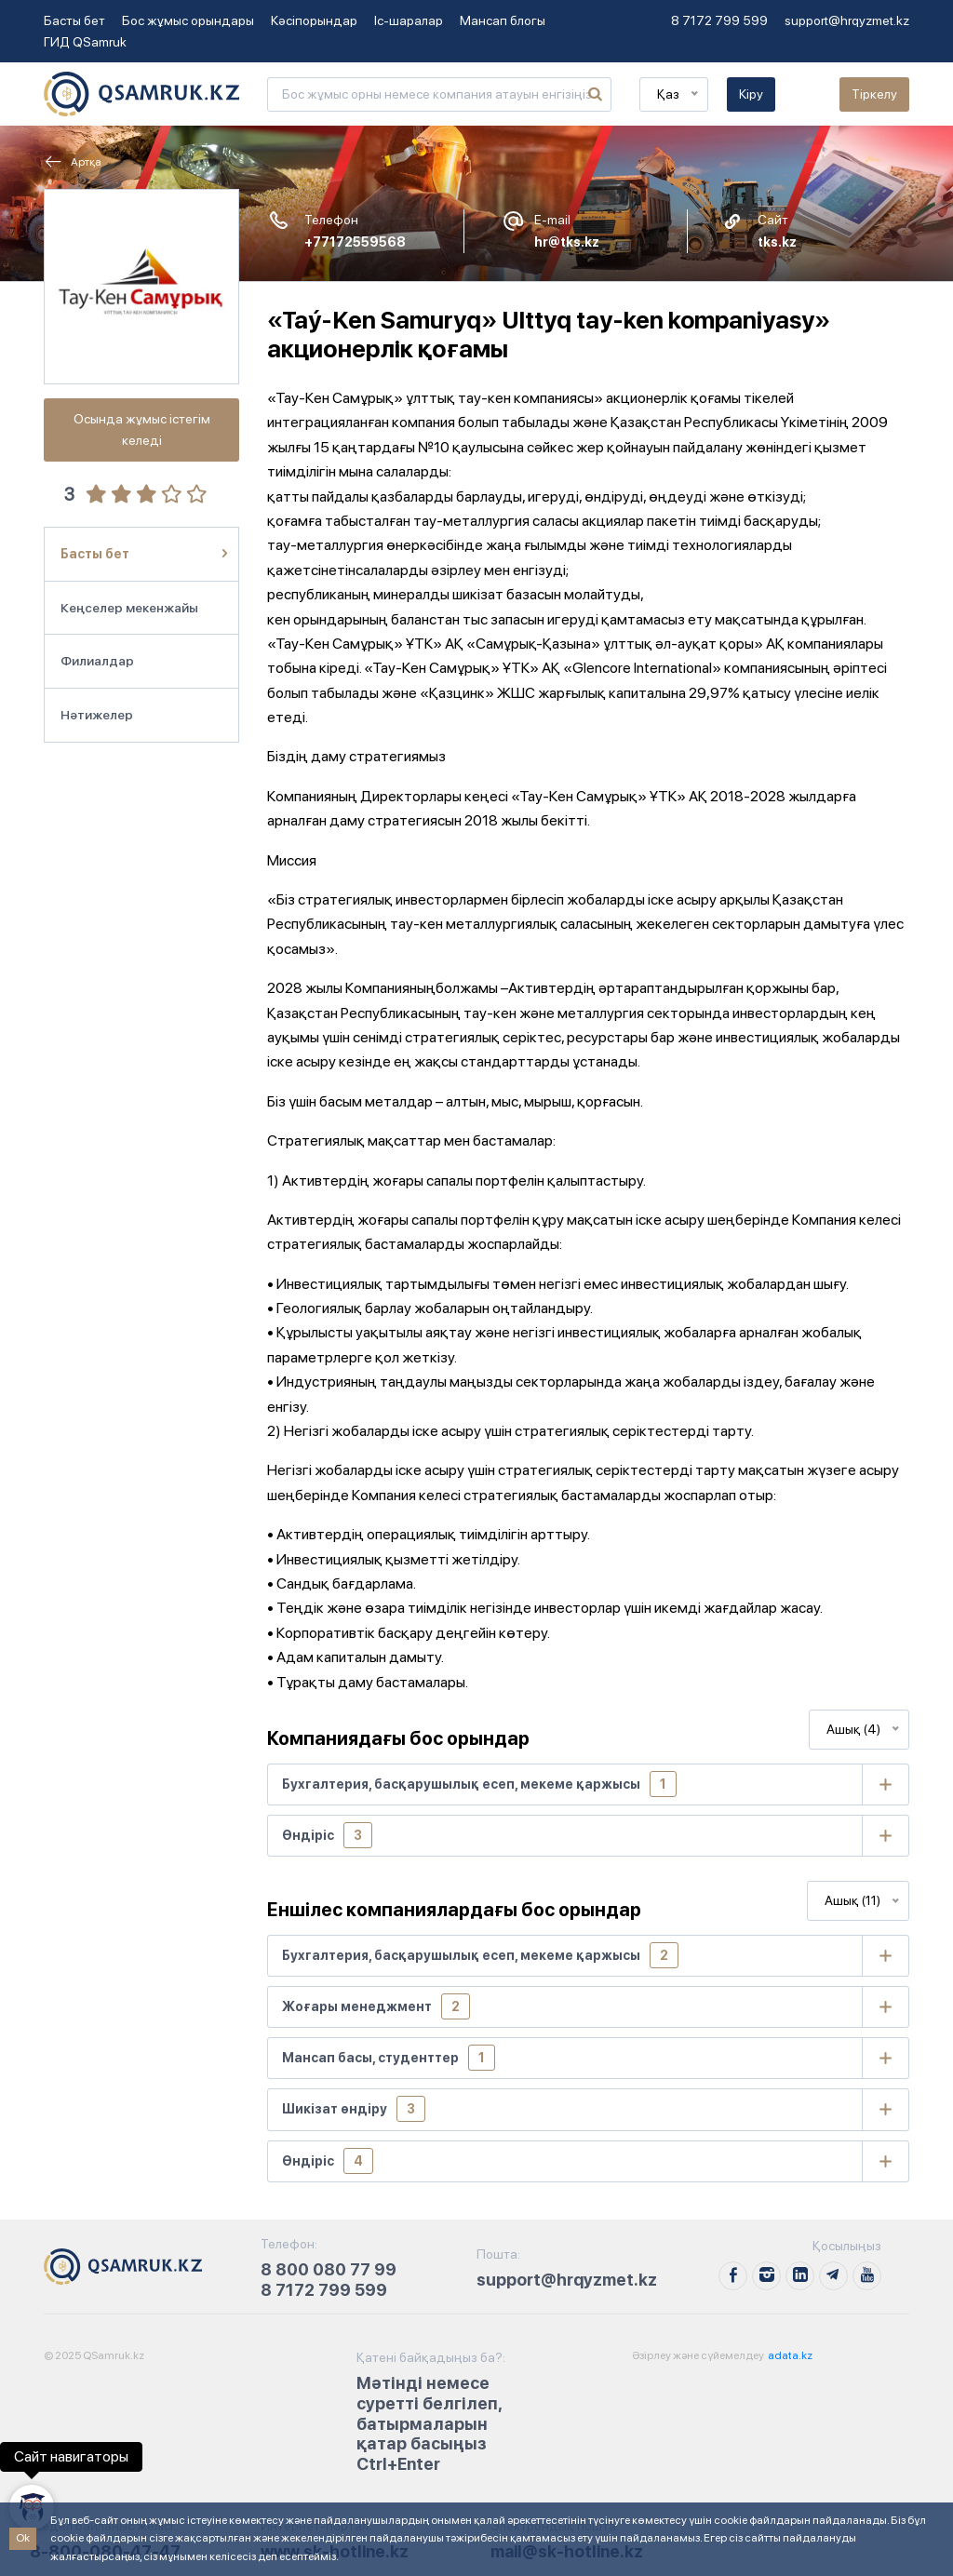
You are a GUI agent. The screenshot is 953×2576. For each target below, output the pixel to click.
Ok (23, 2537)
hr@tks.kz (566, 242)
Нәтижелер (96, 714)
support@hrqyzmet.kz (847, 20)
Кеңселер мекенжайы (129, 607)
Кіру (751, 94)
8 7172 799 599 (719, 20)
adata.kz (789, 2355)
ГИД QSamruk (85, 41)
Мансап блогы (502, 20)
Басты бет (74, 20)
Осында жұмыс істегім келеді (142, 429)
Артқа (72, 161)
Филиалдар (97, 660)
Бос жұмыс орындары (188, 20)
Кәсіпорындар (314, 20)
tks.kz (777, 242)
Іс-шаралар (408, 20)
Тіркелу (874, 94)
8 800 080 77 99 (328, 2269)
